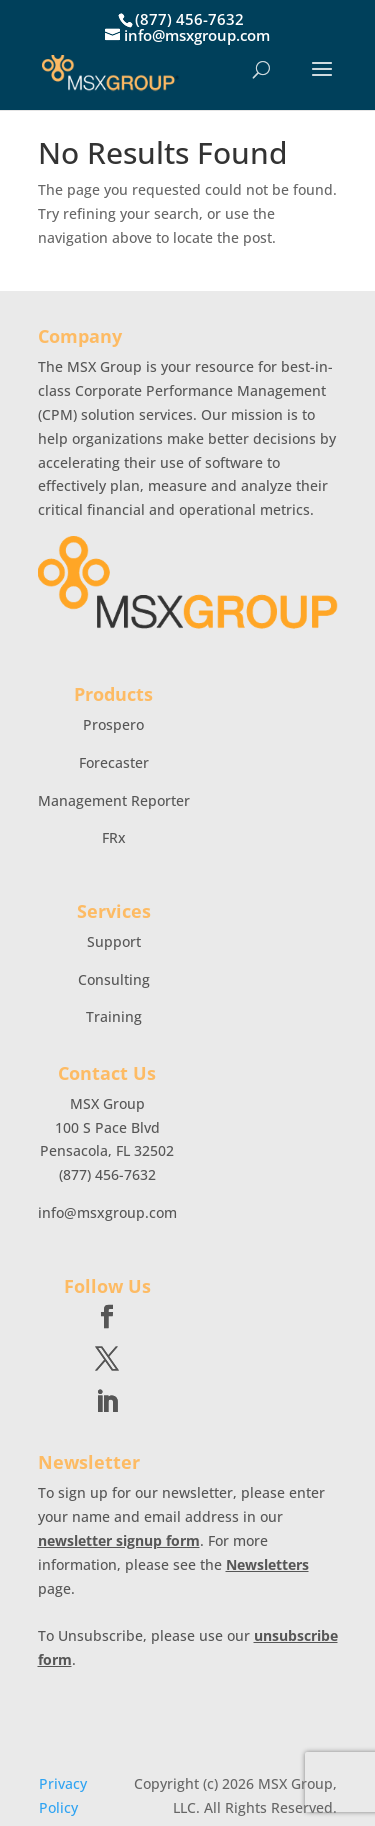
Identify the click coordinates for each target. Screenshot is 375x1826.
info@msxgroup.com (107, 1212)
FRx (114, 837)
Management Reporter (114, 800)
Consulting (114, 979)
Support (114, 941)
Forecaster (114, 762)
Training (114, 1016)
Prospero (113, 724)
